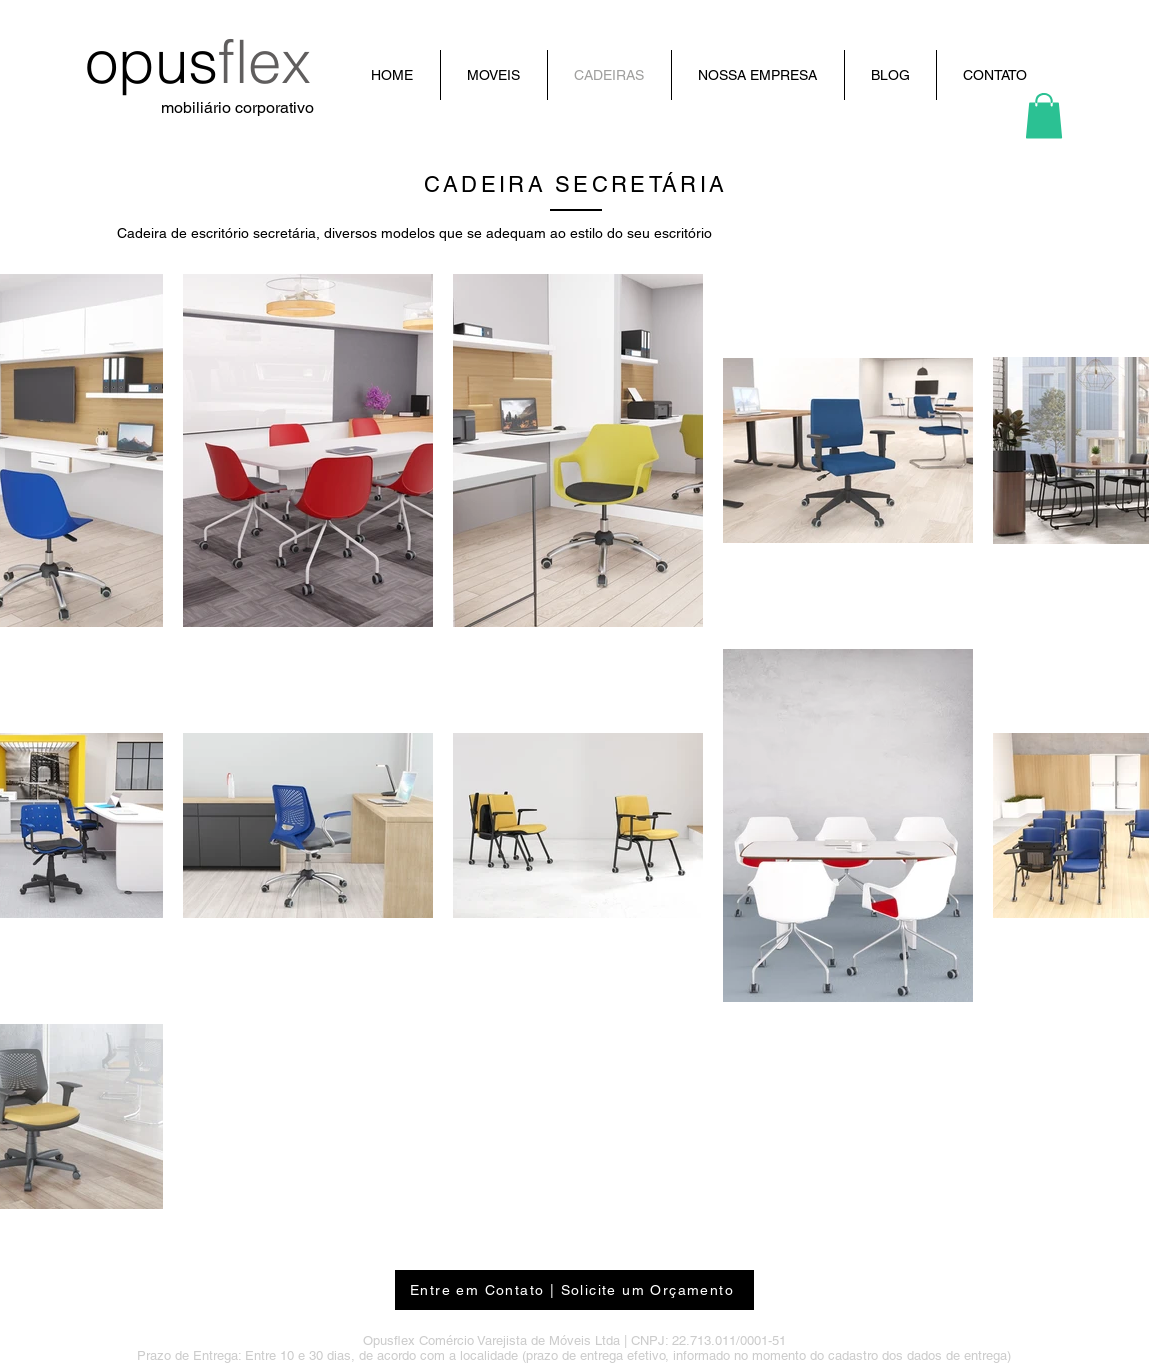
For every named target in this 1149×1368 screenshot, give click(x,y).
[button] (1044, 115)
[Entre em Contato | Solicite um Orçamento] (574, 1290)
